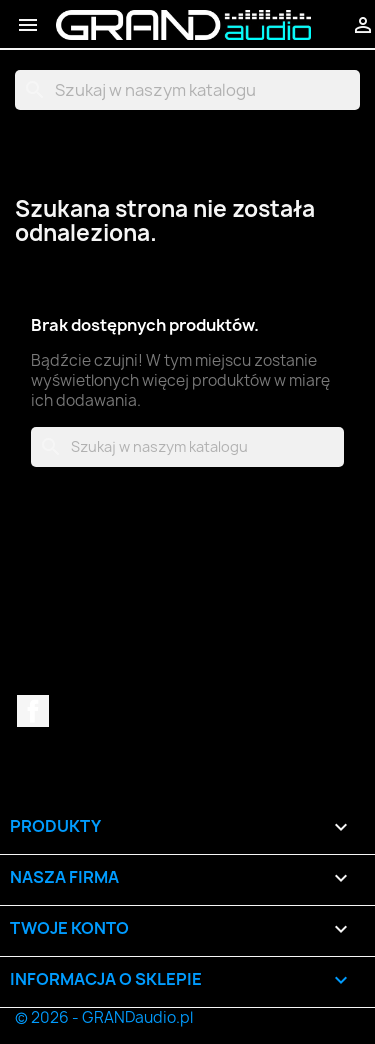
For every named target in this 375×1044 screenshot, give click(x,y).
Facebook (33, 711)
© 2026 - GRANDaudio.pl (104, 1017)
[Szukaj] (187, 90)
